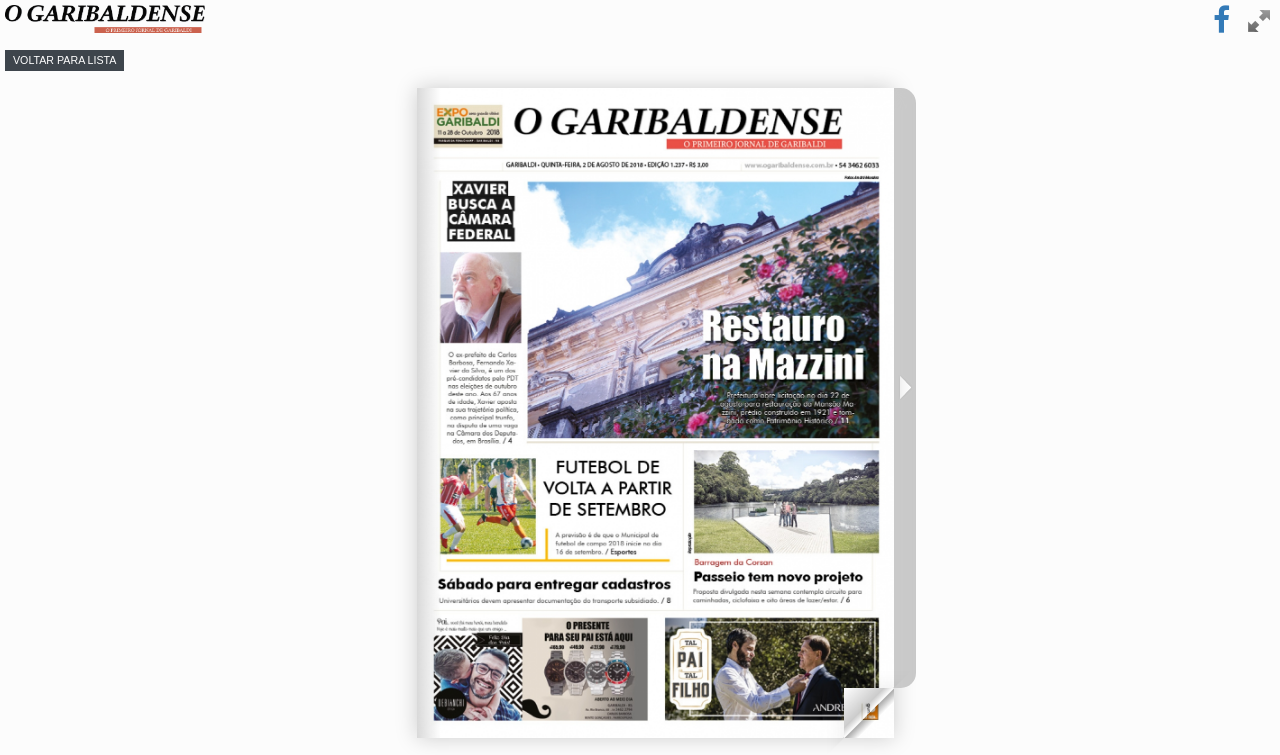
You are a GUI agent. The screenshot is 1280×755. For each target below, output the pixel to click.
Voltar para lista (64, 60)
